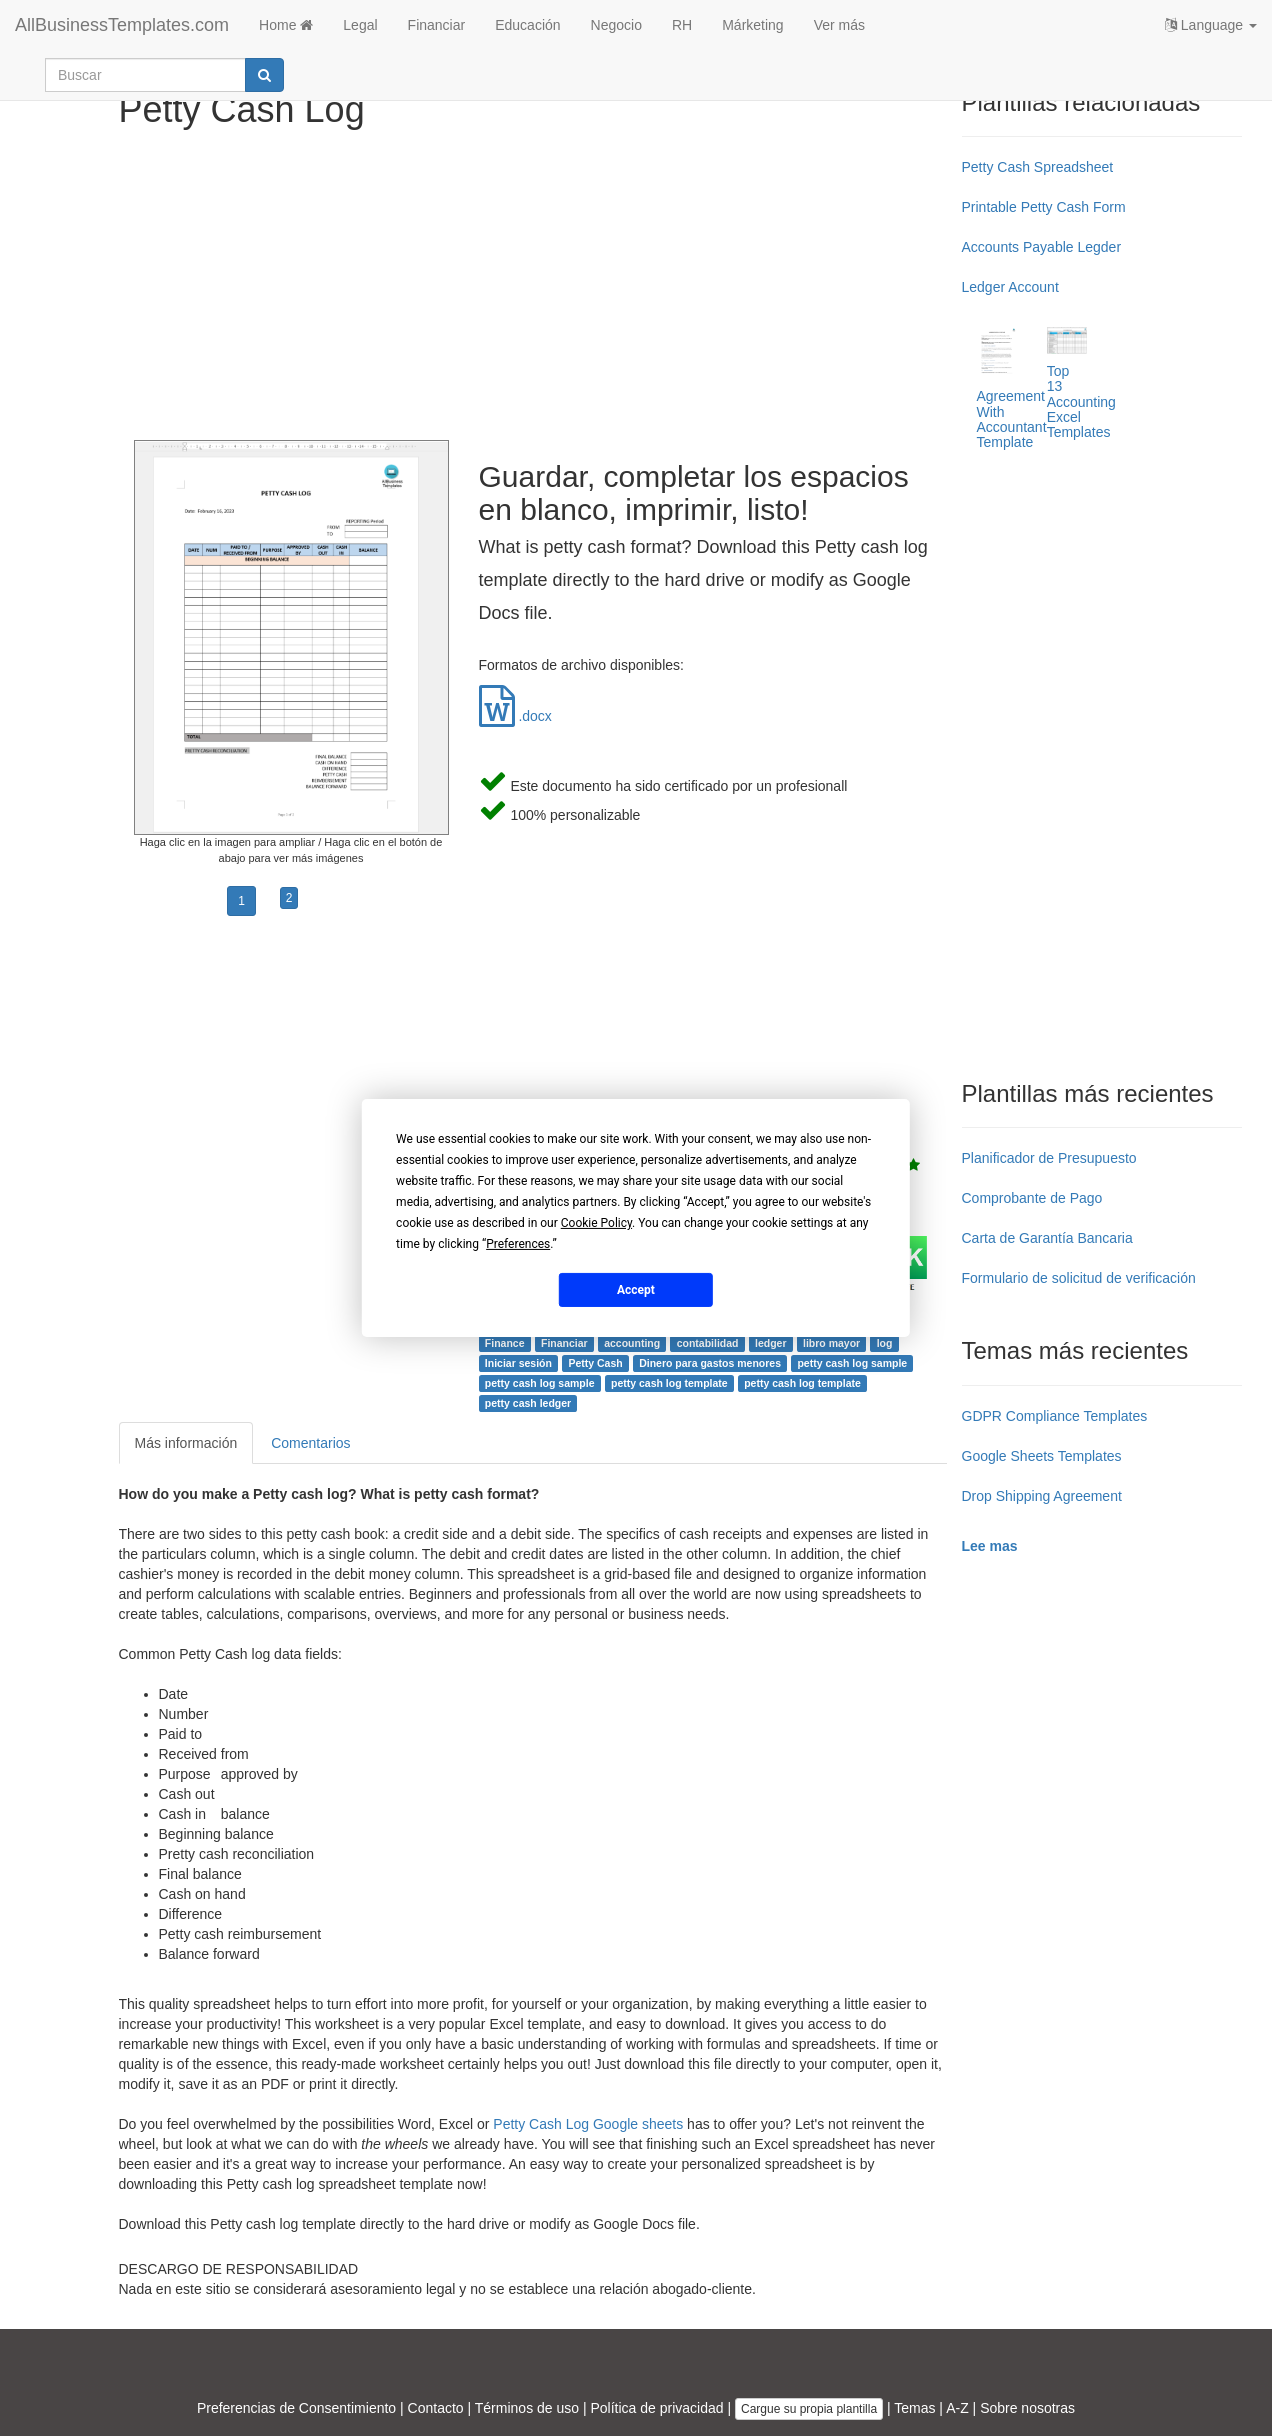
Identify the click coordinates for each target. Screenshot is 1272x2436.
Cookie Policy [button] (596, 1223)
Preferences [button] (518, 1244)
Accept (636, 1289)
